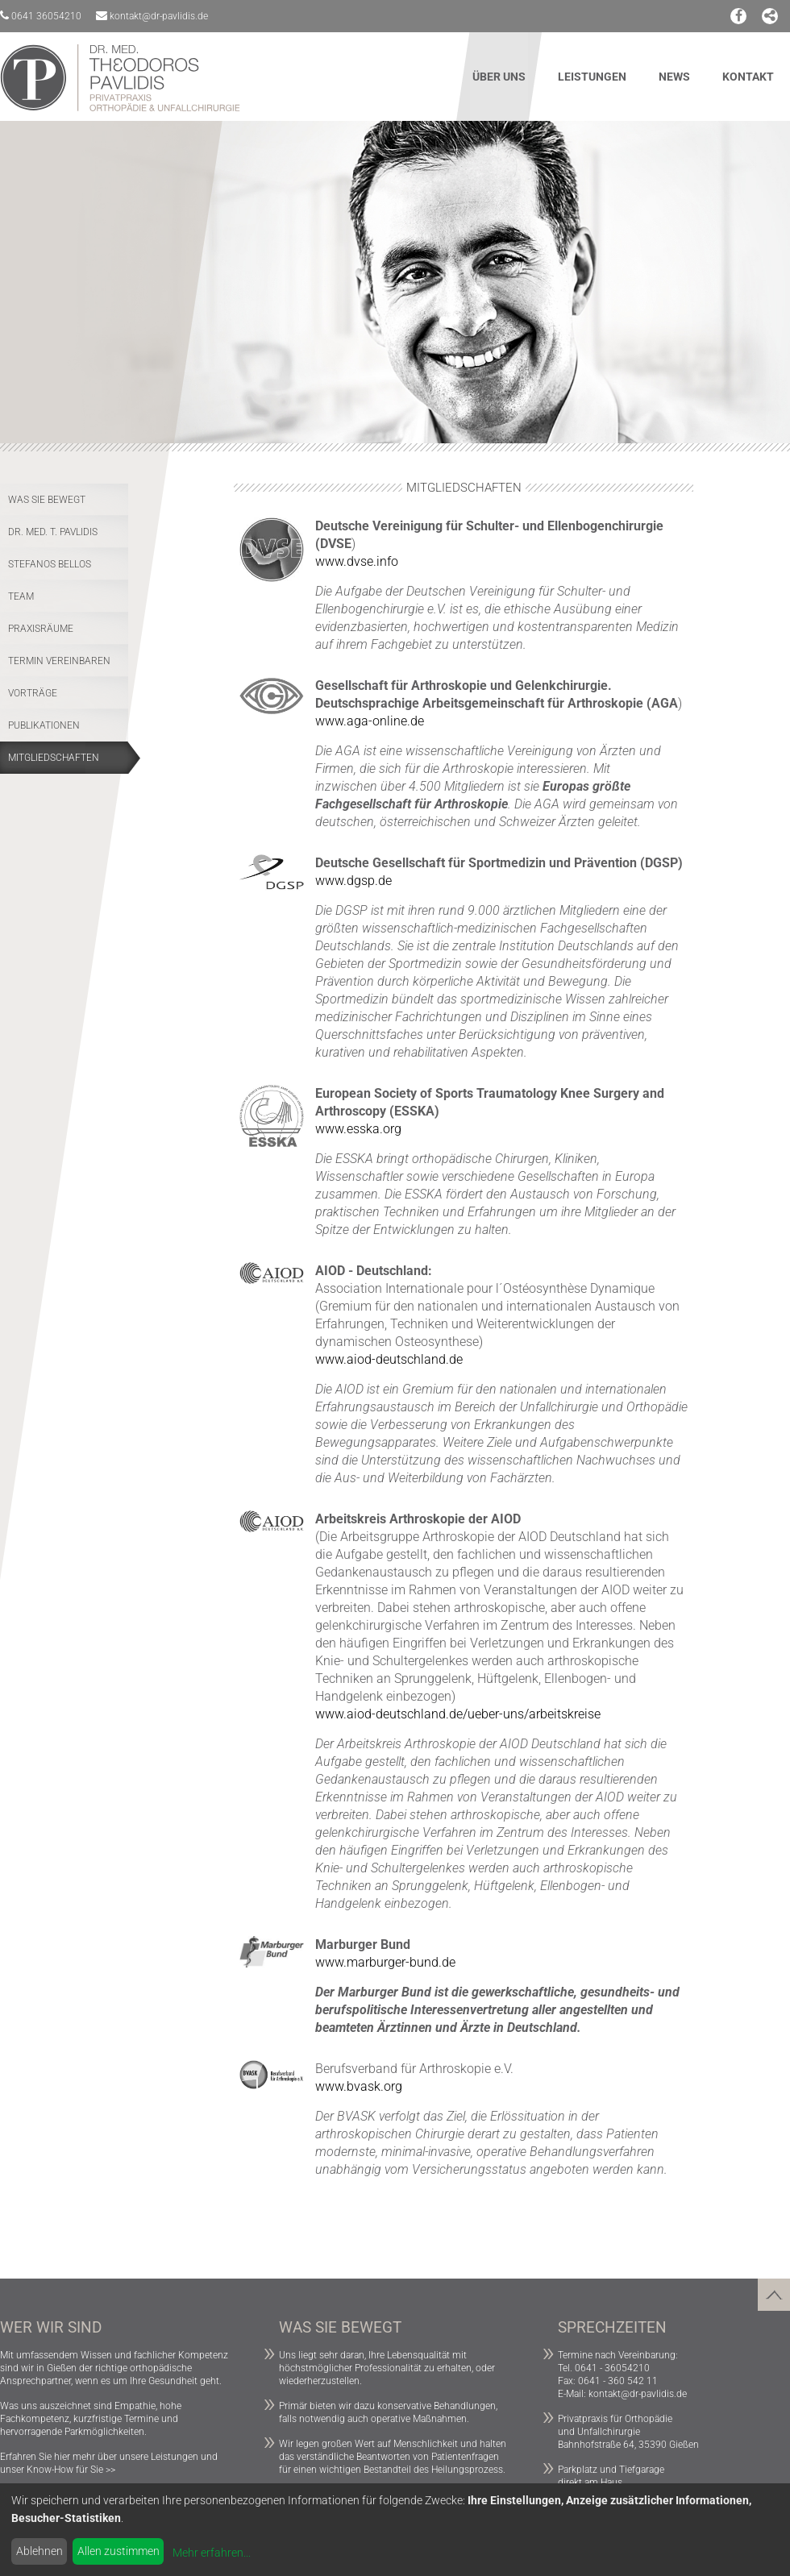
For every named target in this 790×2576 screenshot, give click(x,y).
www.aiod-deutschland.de (389, 1359)
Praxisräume (40, 628)
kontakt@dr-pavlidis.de (152, 16)
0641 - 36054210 (612, 2368)
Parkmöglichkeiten (104, 2431)
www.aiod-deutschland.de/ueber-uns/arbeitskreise (458, 1714)
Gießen (62, 2368)
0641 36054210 (40, 16)
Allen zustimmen (118, 2551)
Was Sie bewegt (46, 499)
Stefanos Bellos (49, 564)
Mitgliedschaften (53, 757)
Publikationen (44, 725)
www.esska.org (358, 1128)
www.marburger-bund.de (385, 1962)
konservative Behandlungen (436, 2406)
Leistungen (592, 76)
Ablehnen (39, 2551)
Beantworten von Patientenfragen (427, 2456)
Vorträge (32, 693)
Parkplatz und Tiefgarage (611, 2469)
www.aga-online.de (369, 721)
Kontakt (748, 76)
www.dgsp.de (353, 880)
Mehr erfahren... (212, 2552)
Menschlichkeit (425, 2443)
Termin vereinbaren (59, 661)
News (674, 76)
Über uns (499, 76)
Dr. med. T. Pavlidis (53, 532)
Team (21, 596)
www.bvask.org (358, 2086)
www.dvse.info (356, 561)
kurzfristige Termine (116, 2418)
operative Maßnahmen (419, 2418)
